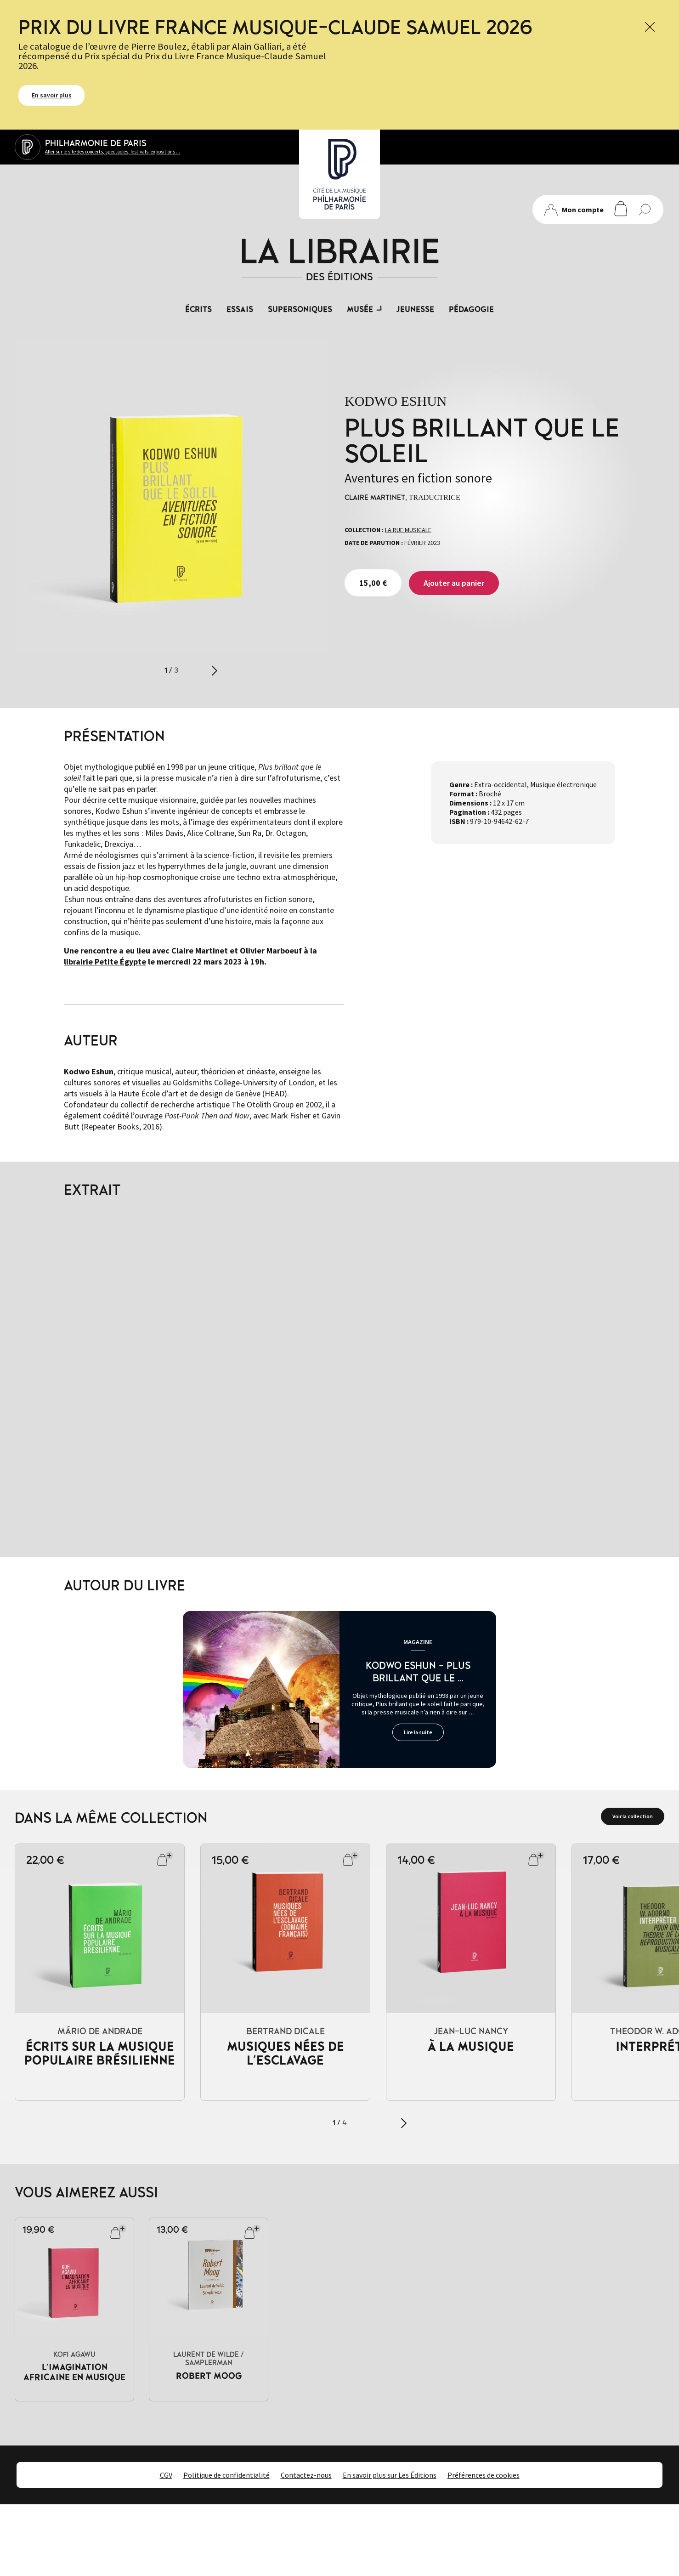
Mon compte (573, 210)
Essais (239, 310)
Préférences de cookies (483, 2475)
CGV (166, 2475)
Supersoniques (300, 310)
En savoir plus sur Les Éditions (389, 2475)
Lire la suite (418, 1732)
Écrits (198, 310)
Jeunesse (415, 310)
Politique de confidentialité (226, 2475)
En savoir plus (52, 95)
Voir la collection (632, 1816)
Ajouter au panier (454, 583)
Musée (360, 310)
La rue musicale (408, 530)
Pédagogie (471, 310)
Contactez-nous (306, 2475)
